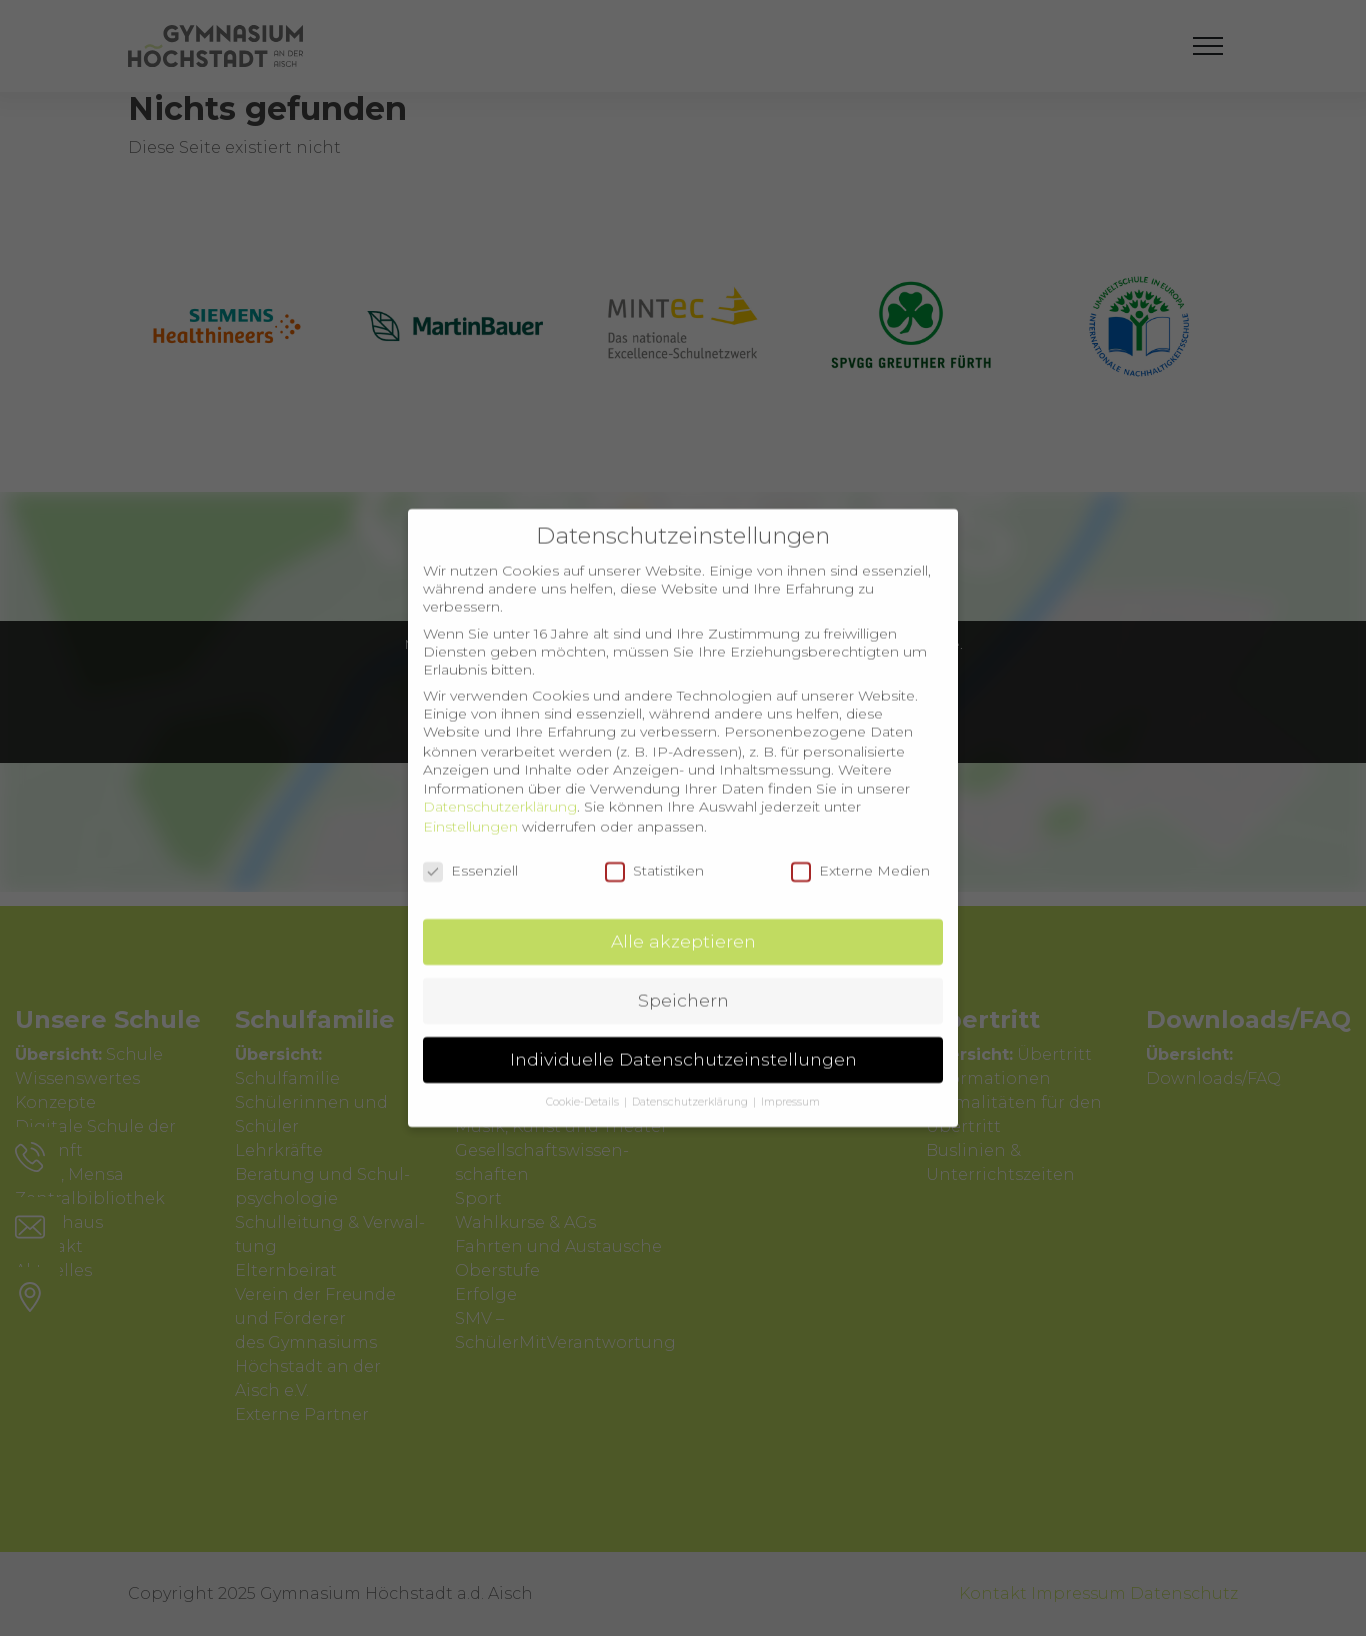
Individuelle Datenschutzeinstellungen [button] (683, 1038)
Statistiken (654, 850)
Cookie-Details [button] (584, 1081)
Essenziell (470, 850)
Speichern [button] (683, 979)
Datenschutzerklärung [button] (691, 1081)
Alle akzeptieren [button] (683, 920)
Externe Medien (860, 850)
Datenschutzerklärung (500, 786)
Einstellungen (470, 806)
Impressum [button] (790, 1081)
